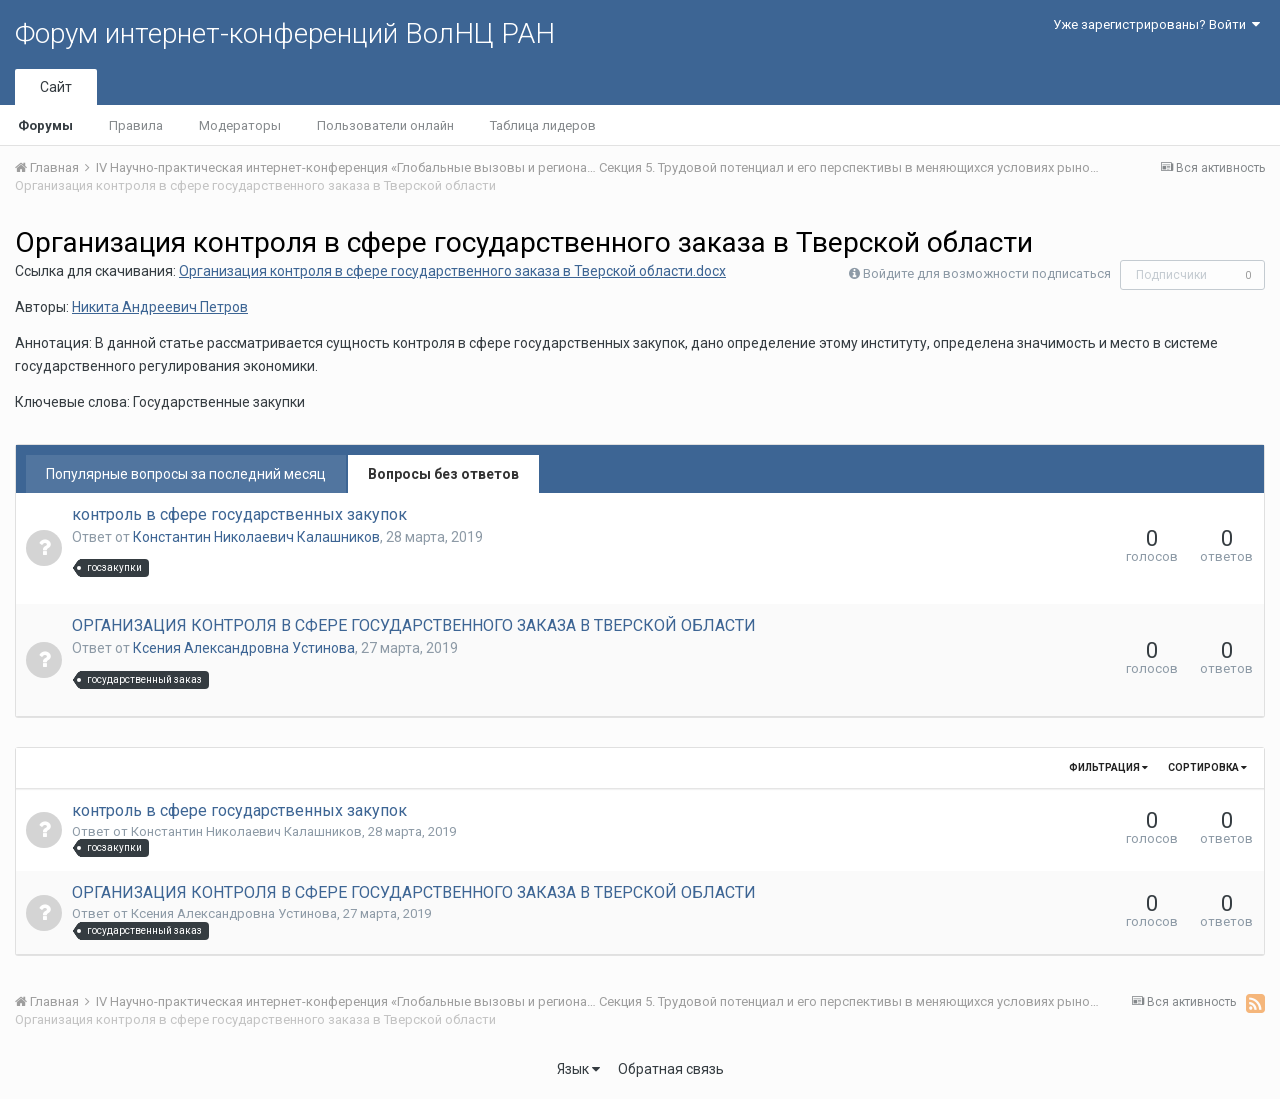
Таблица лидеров (543, 125)
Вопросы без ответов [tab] (443, 474)
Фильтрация (1108, 767)
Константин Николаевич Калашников (256, 537)
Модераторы (240, 125)
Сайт (56, 87)
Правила (136, 125)
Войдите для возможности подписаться (987, 273)
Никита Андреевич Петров (160, 307)
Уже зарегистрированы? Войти (1156, 24)
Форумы (45, 125)
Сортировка (1207, 767)
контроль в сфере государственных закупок (239, 514)
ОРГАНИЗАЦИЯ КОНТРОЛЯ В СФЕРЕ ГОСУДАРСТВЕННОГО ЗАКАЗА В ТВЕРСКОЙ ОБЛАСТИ (414, 625)
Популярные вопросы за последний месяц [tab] (186, 474)
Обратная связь (671, 1069)
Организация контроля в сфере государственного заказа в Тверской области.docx (452, 271)
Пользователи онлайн (385, 125)
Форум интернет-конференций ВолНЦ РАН (285, 33)
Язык (578, 1069)
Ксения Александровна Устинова (244, 648)
